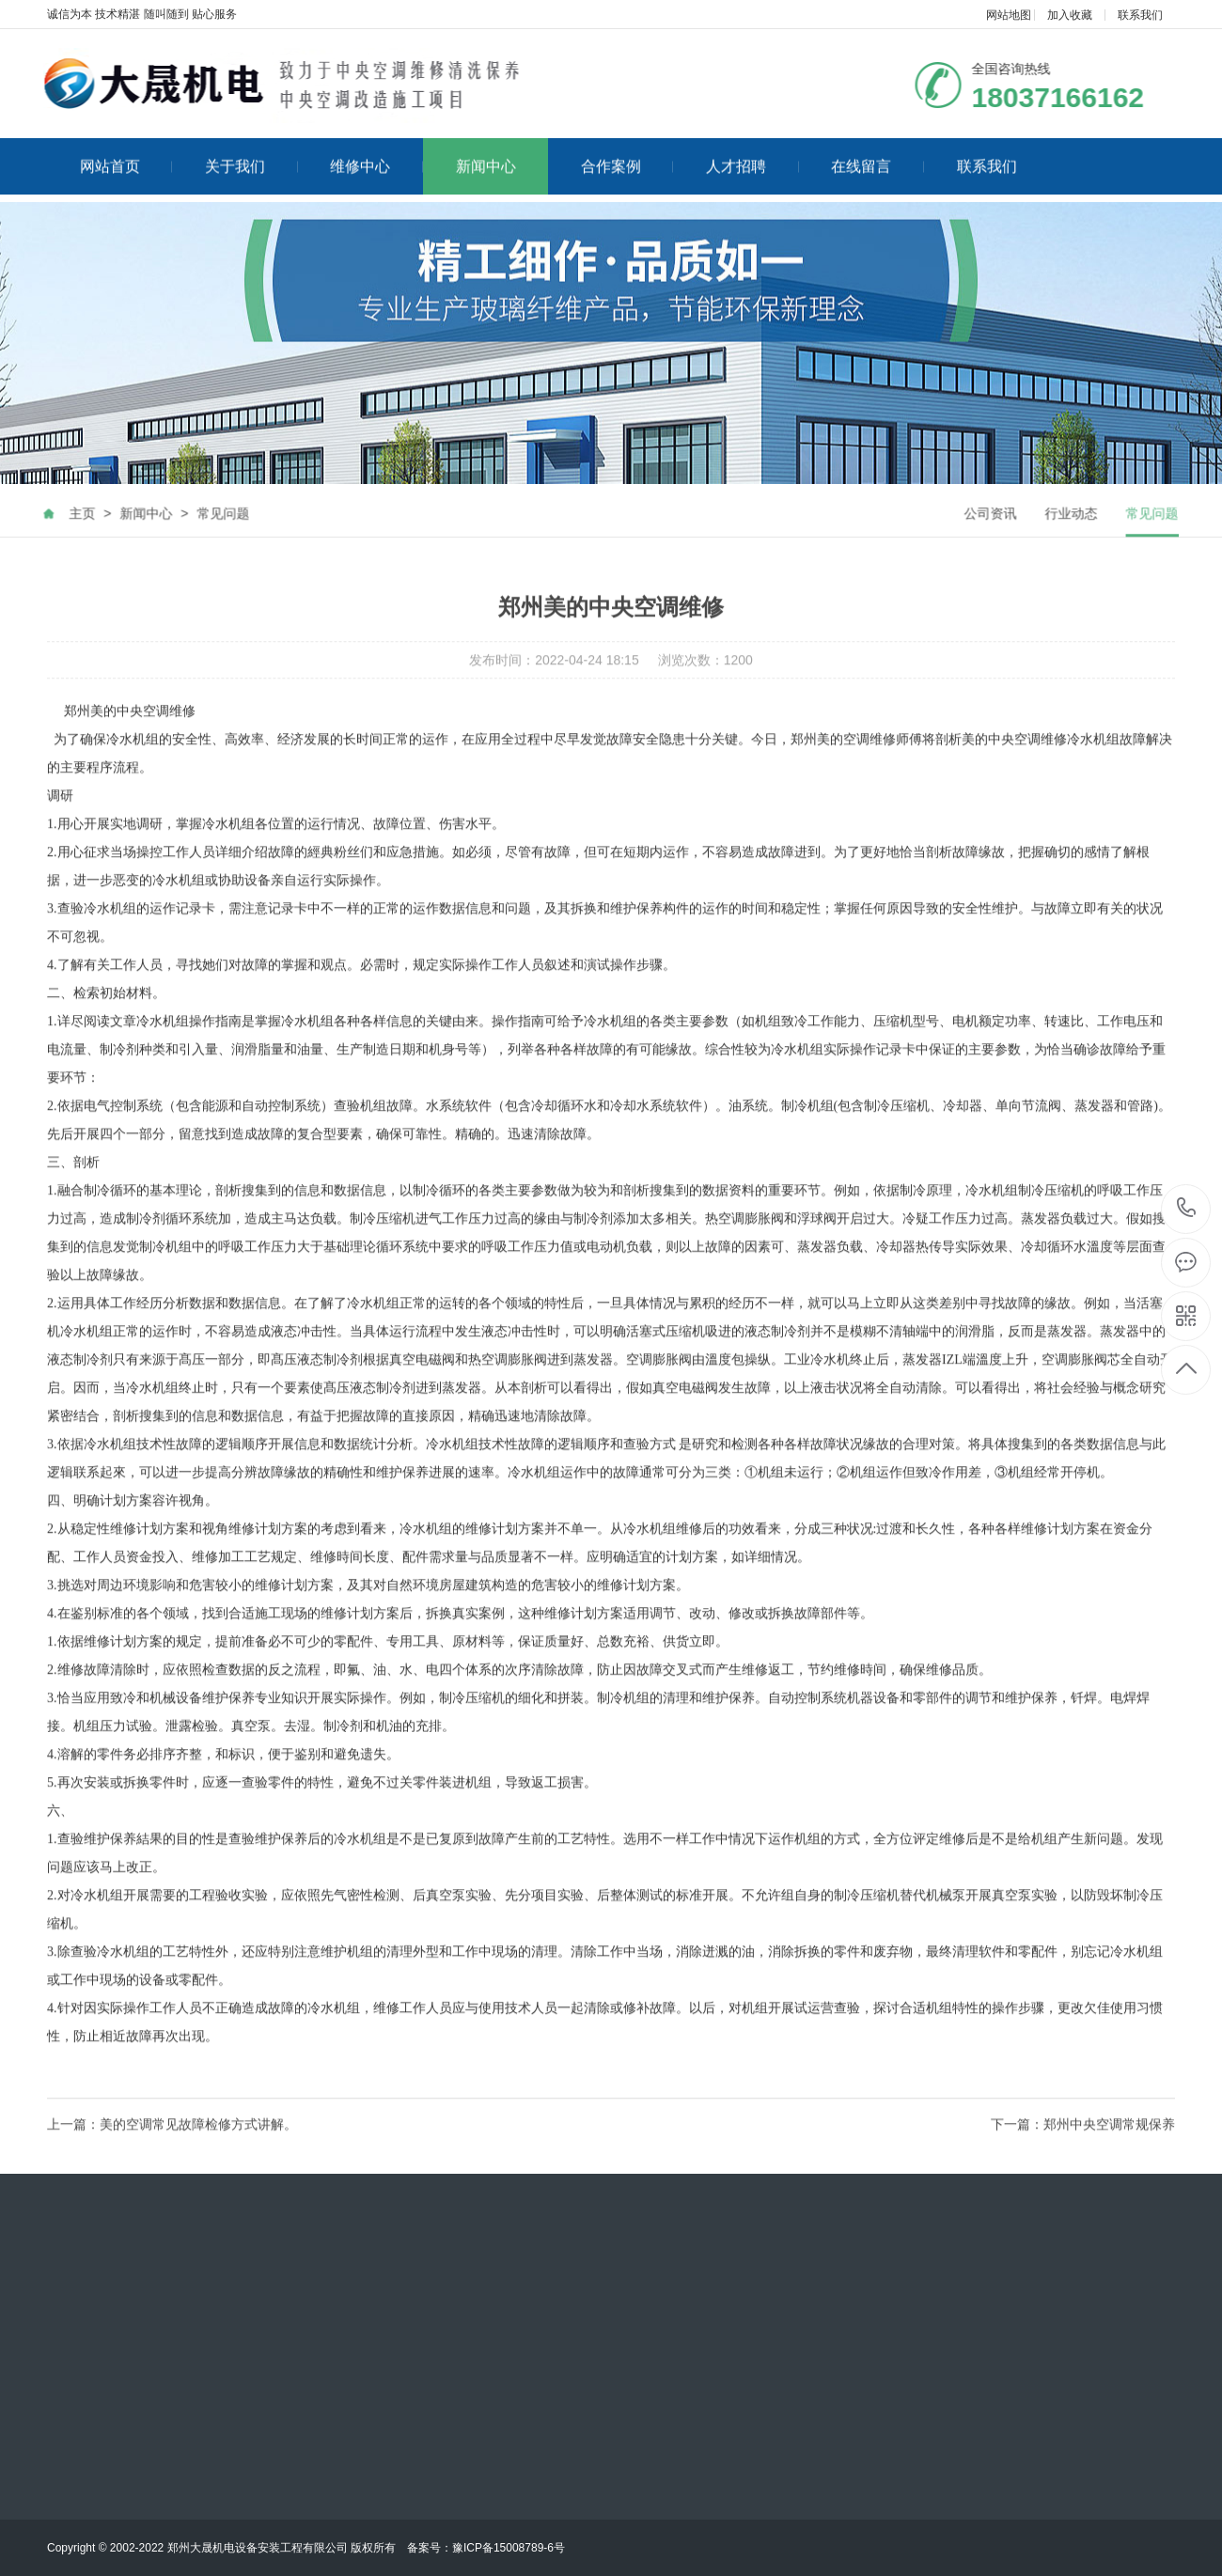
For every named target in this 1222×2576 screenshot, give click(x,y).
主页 (67, 539)
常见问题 (207, 539)
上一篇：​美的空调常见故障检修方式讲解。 (172, 2150)
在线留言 (877, 151)
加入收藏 (1069, 15)
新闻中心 (486, 151)
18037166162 (1187, 1208)
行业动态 (1086, 539)
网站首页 (126, 151)
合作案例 (627, 151)
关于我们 (251, 151)
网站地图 (1008, 15)
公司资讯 (1005, 539)
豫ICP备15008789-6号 (508, 2547)
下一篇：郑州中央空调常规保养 (1083, 2150)
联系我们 (1140, 15)
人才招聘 (752, 151)
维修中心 (376, 151)
